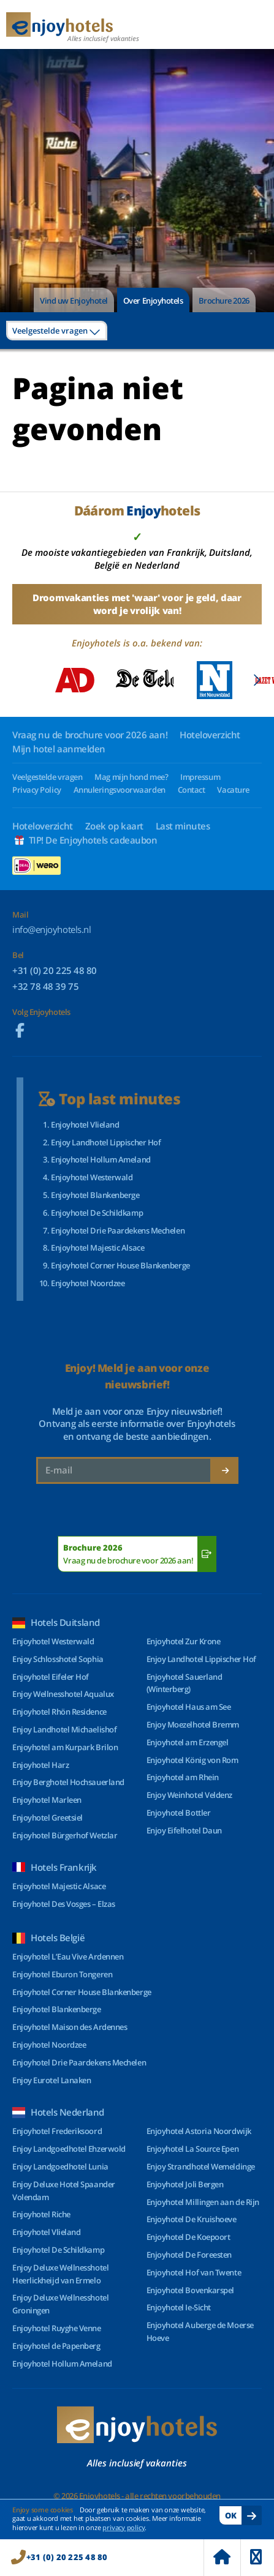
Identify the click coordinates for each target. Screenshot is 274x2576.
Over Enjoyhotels (153, 300)
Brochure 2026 (224, 300)
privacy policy (123, 2527)
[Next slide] (256, 680)
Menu (256, 2556)
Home (221, 2556)
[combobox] (56, 330)
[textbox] (56, 330)
